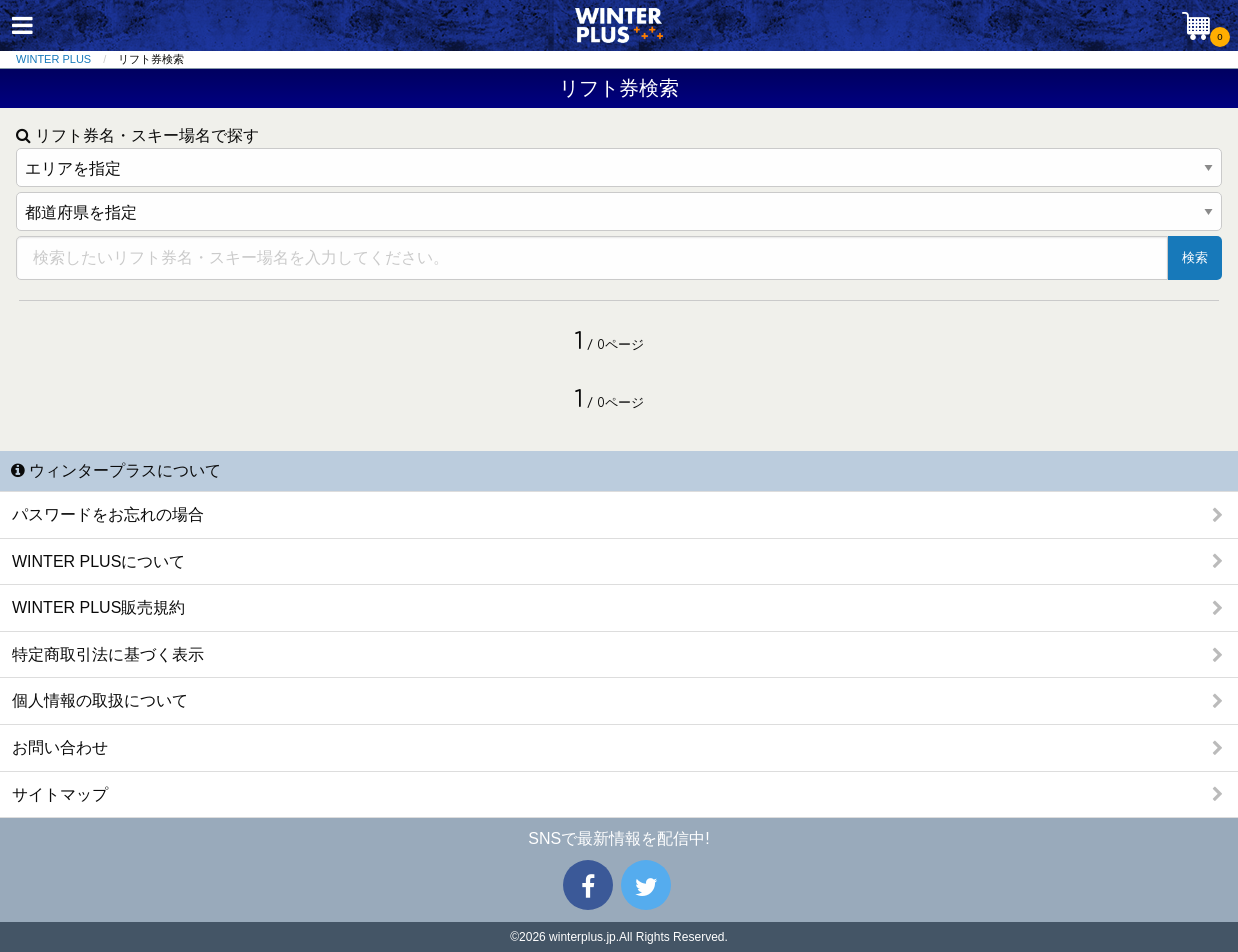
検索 (1195, 257)
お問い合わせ (60, 747)
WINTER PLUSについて (98, 561)
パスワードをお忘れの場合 (108, 514)
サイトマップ (60, 794)
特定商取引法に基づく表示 (108, 654)
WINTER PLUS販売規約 (98, 607)
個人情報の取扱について (100, 700)
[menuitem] (67, 59)
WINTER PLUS (53, 59)
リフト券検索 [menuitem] (151, 59)
